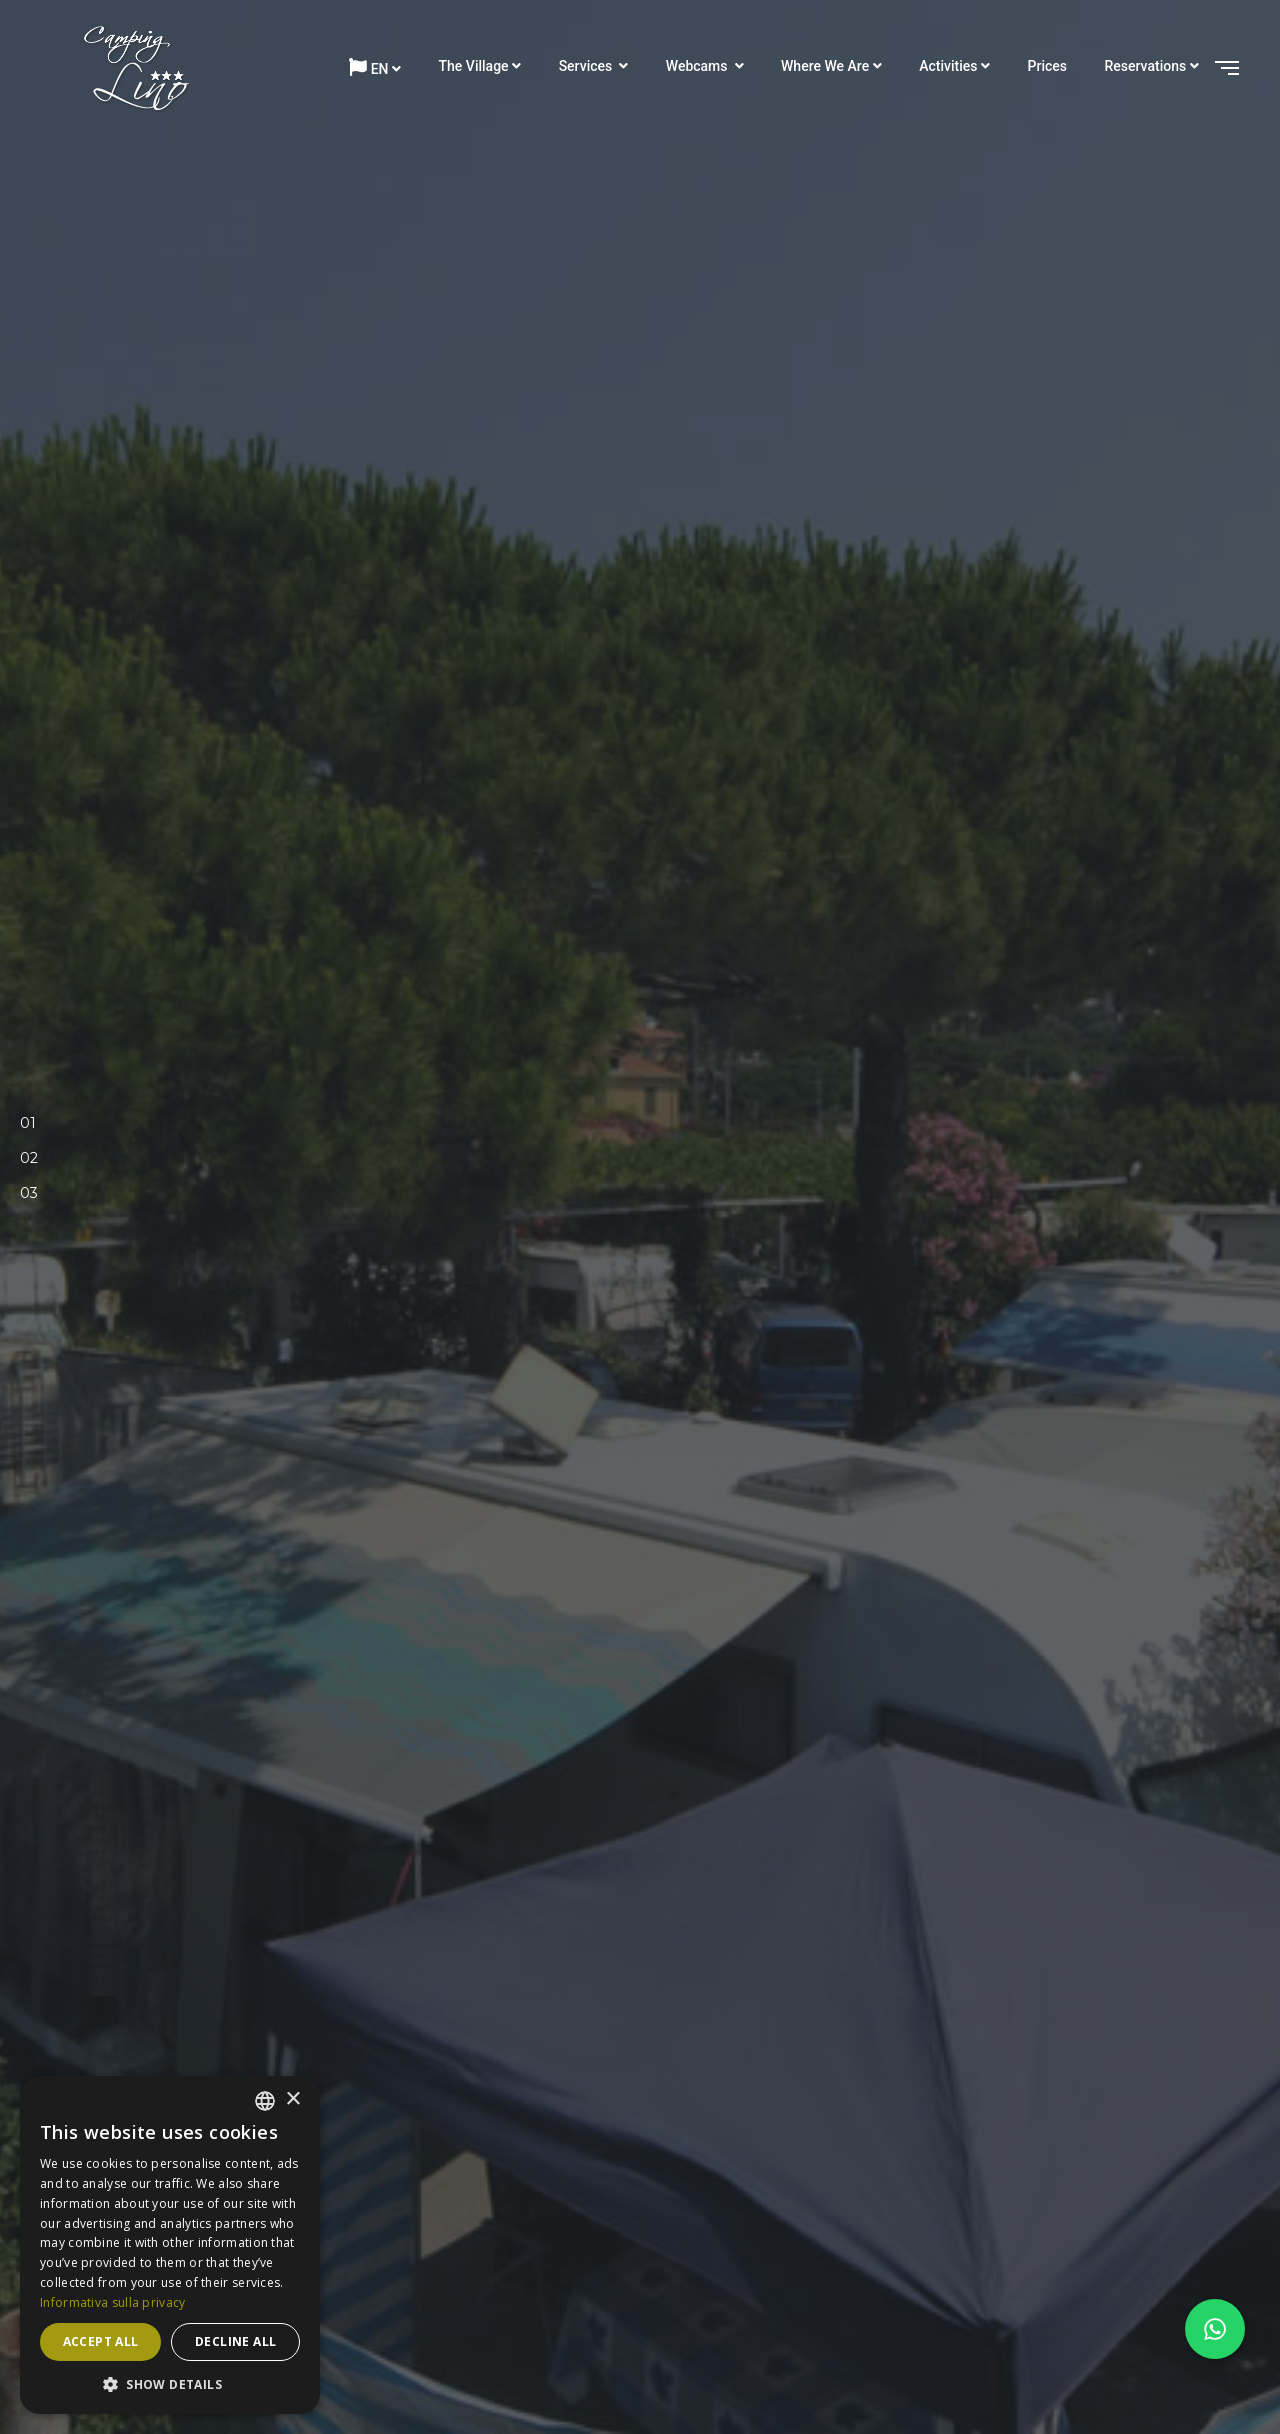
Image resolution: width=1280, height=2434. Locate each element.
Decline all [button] (235, 2341)
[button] (170, 2384)
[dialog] (170, 2245)
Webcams (698, 66)
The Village (474, 66)
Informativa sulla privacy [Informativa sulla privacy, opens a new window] (113, 2302)
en (368, 67)
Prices (1047, 66)
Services (587, 66)
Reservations (1146, 66)
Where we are (825, 66)
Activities (948, 66)
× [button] (292, 2099)
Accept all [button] (101, 2341)
